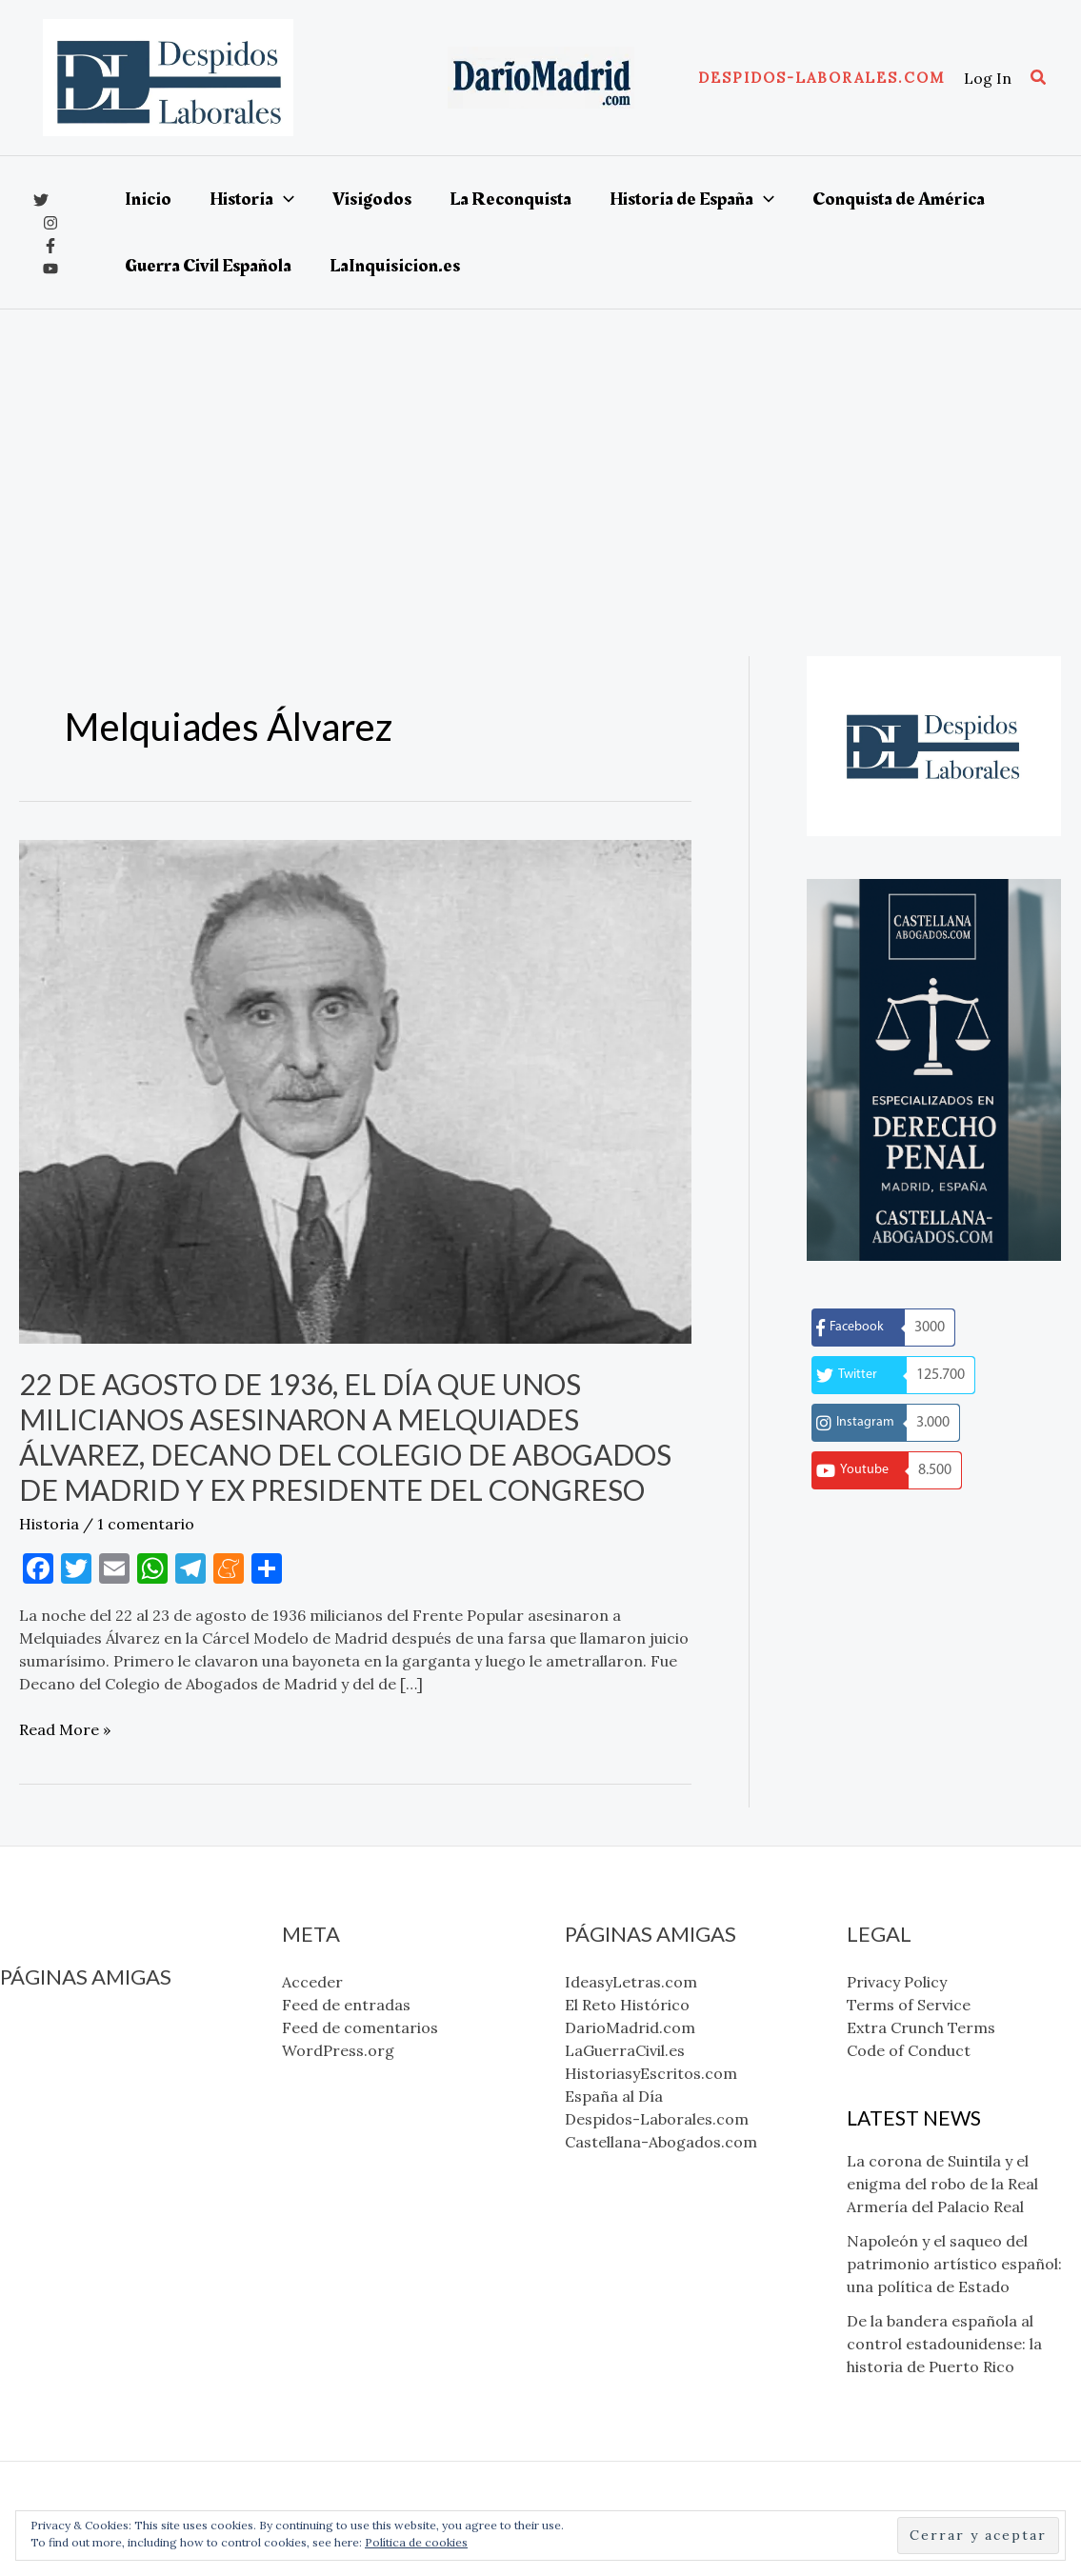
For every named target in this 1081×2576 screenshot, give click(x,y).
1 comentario (145, 1523)
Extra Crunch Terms (921, 2027)
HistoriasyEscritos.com (86, 2116)
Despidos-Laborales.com (92, 2161)
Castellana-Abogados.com (96, 2184)
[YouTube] (50, 268)
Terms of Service (909, 2004)
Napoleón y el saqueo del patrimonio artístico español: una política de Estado (954, 2263)
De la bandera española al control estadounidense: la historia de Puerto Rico (944, 2343)
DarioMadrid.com (65, 2070)
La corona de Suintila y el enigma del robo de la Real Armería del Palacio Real (942, 2183)
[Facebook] (50, 245)
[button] (821, 77)
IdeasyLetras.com (66, 2024)
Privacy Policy (897, 1981)
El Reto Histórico (62, 2047)
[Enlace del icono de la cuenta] (987, 78)
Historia (49, 1523)
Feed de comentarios (360, 2027)
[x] (41, 200)
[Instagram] (50, 222)
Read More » (64, 1729)
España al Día (49, 2138)
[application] (283, 199)
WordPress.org (338, 2050)
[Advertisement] (540, 452)
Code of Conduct (909, 2050)
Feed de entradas (346, 2004)
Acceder (312, 1981)
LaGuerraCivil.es (60, 2093)
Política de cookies (416, 2542)
